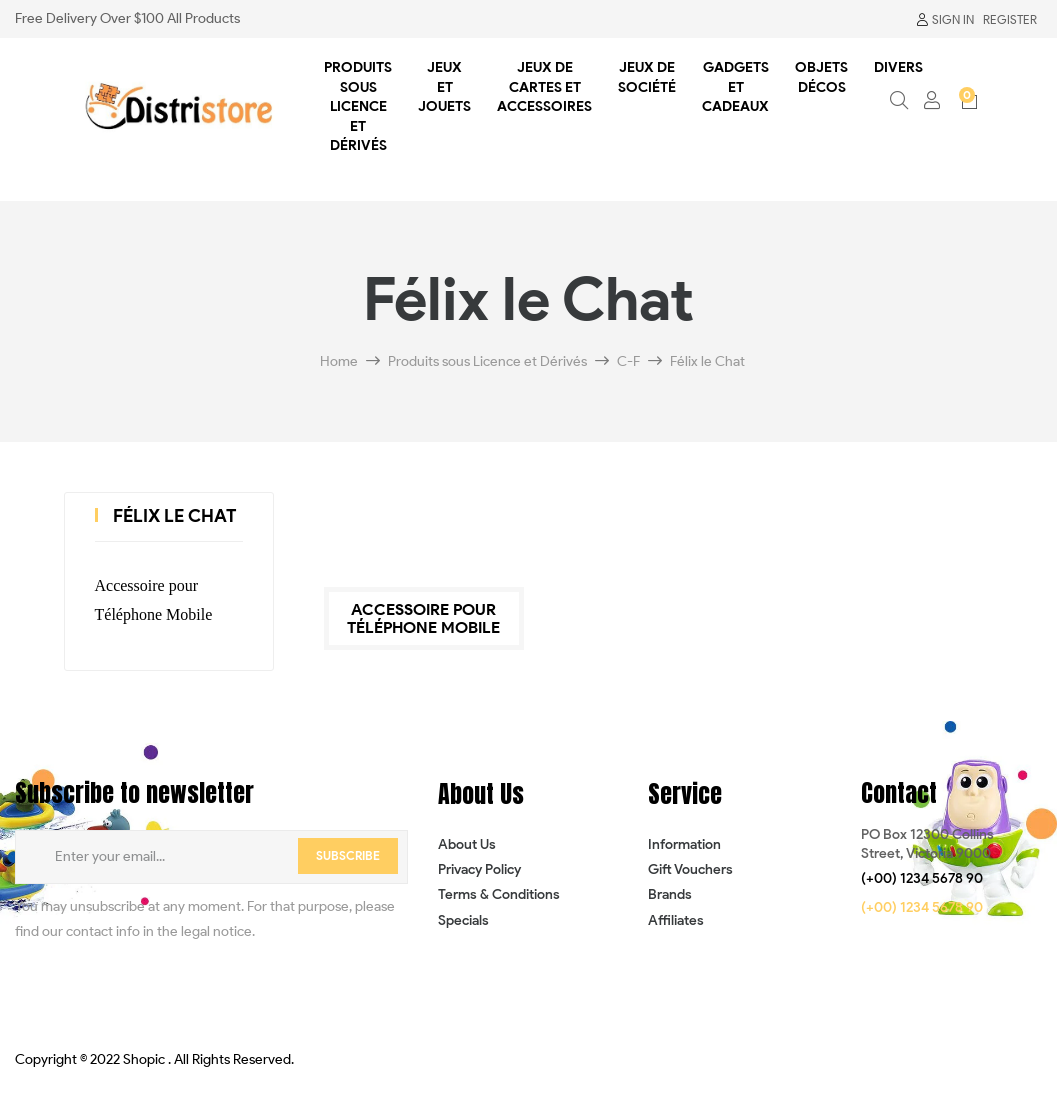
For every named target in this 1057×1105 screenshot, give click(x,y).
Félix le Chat (175, 516)
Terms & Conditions (499, 894)
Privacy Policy (479, 869)
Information (684, 844)
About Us (467, 844)
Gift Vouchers (690, 869)
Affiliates (676, 920)
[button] (922, 879)
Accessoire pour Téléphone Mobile (154, 600)
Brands (670, 894)
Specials (463, 920)
